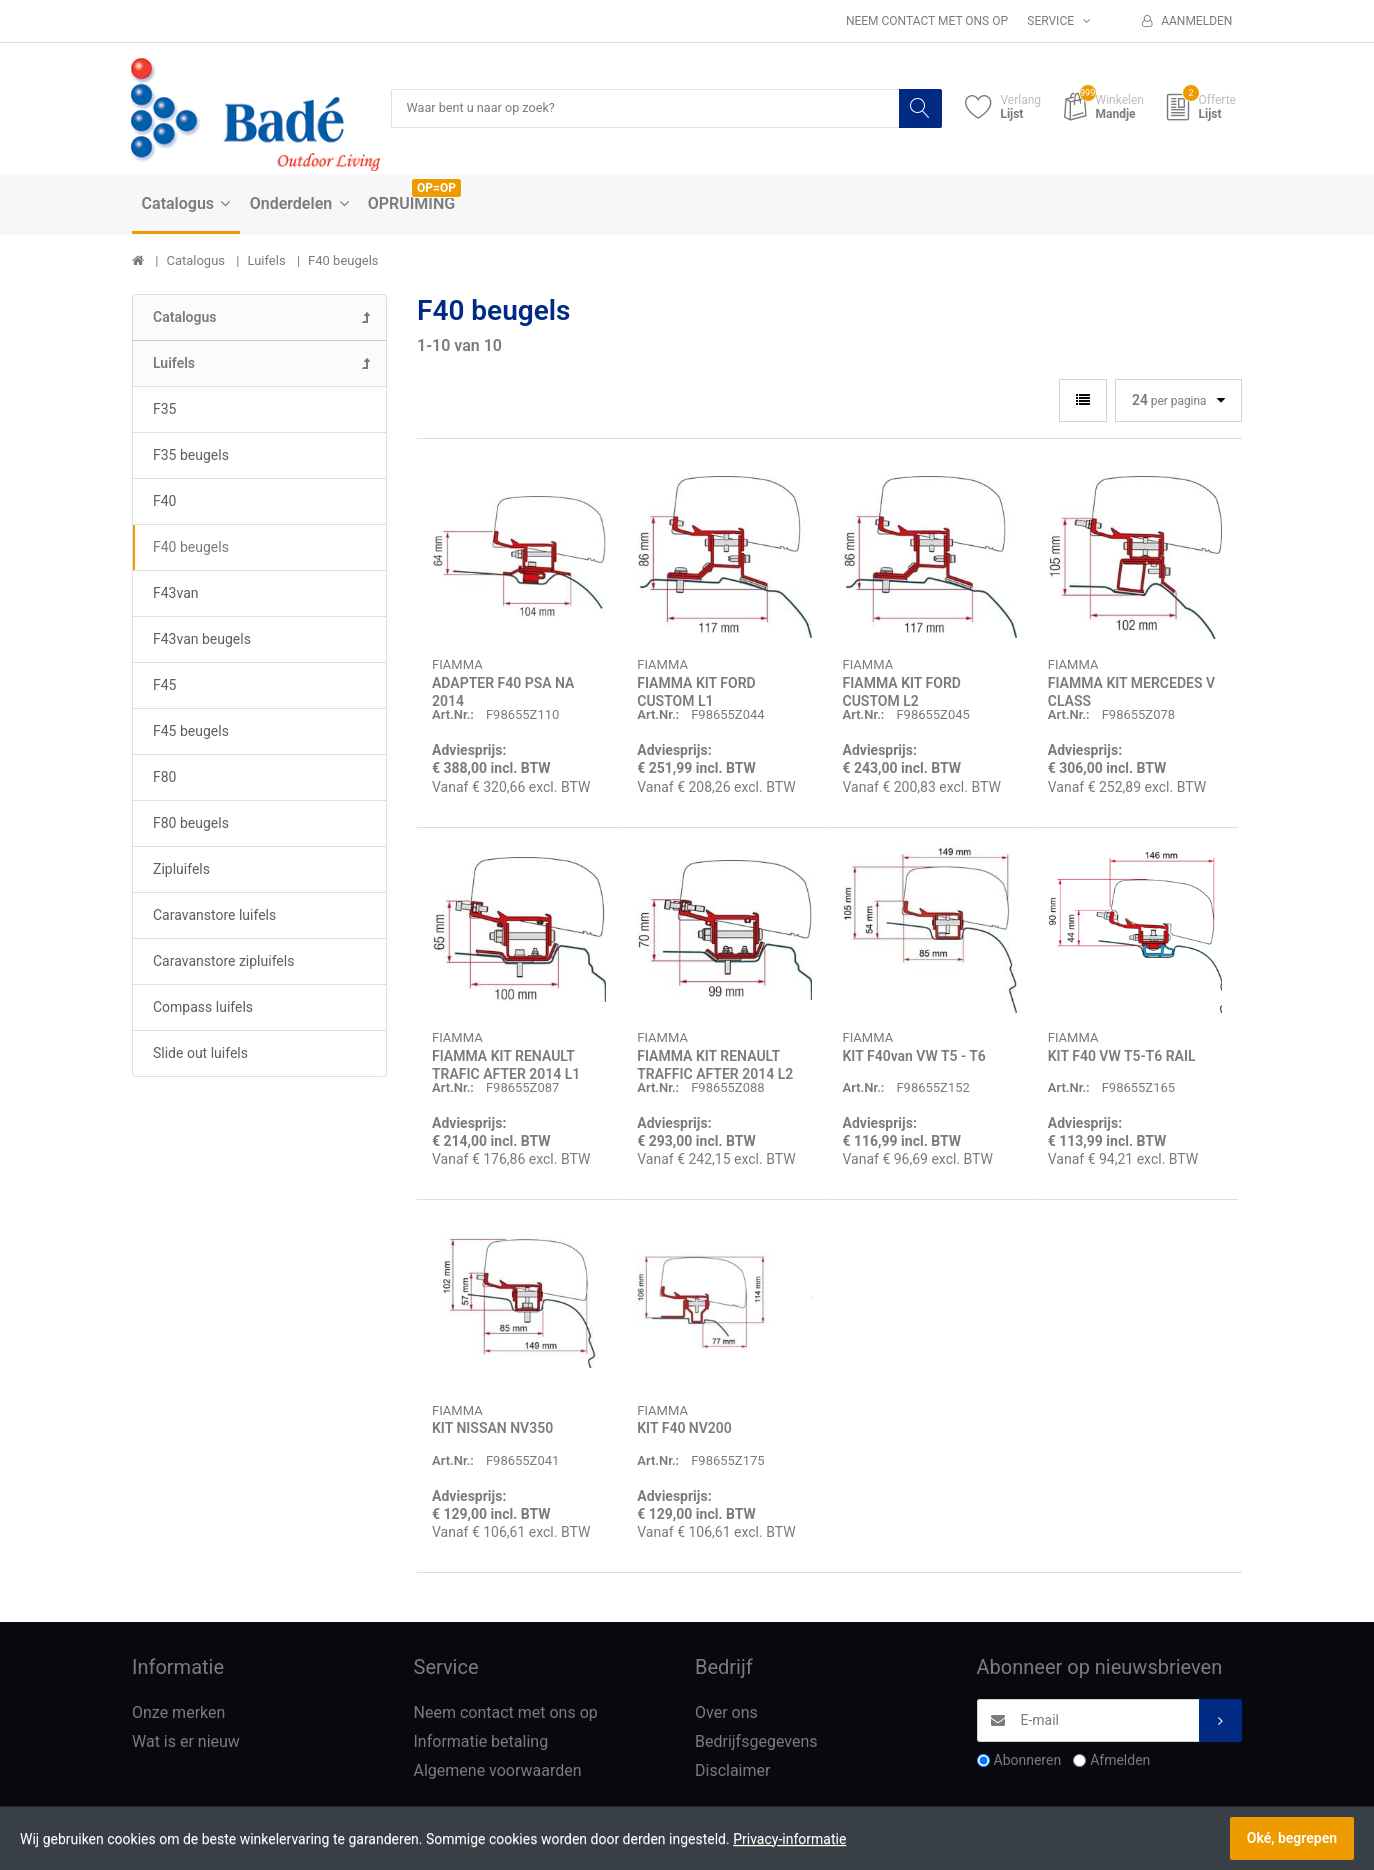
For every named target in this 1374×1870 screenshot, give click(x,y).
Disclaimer (732, 1771)
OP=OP (436, 189)
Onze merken (178, 1713)
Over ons (726, 1713)
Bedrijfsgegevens (756, 1742)
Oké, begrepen (1292, 1838)
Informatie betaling (481, 1742)
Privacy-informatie (789, 1839)
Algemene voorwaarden (498, 1771)
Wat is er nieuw (186, 1742)
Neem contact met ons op (927, 21)
